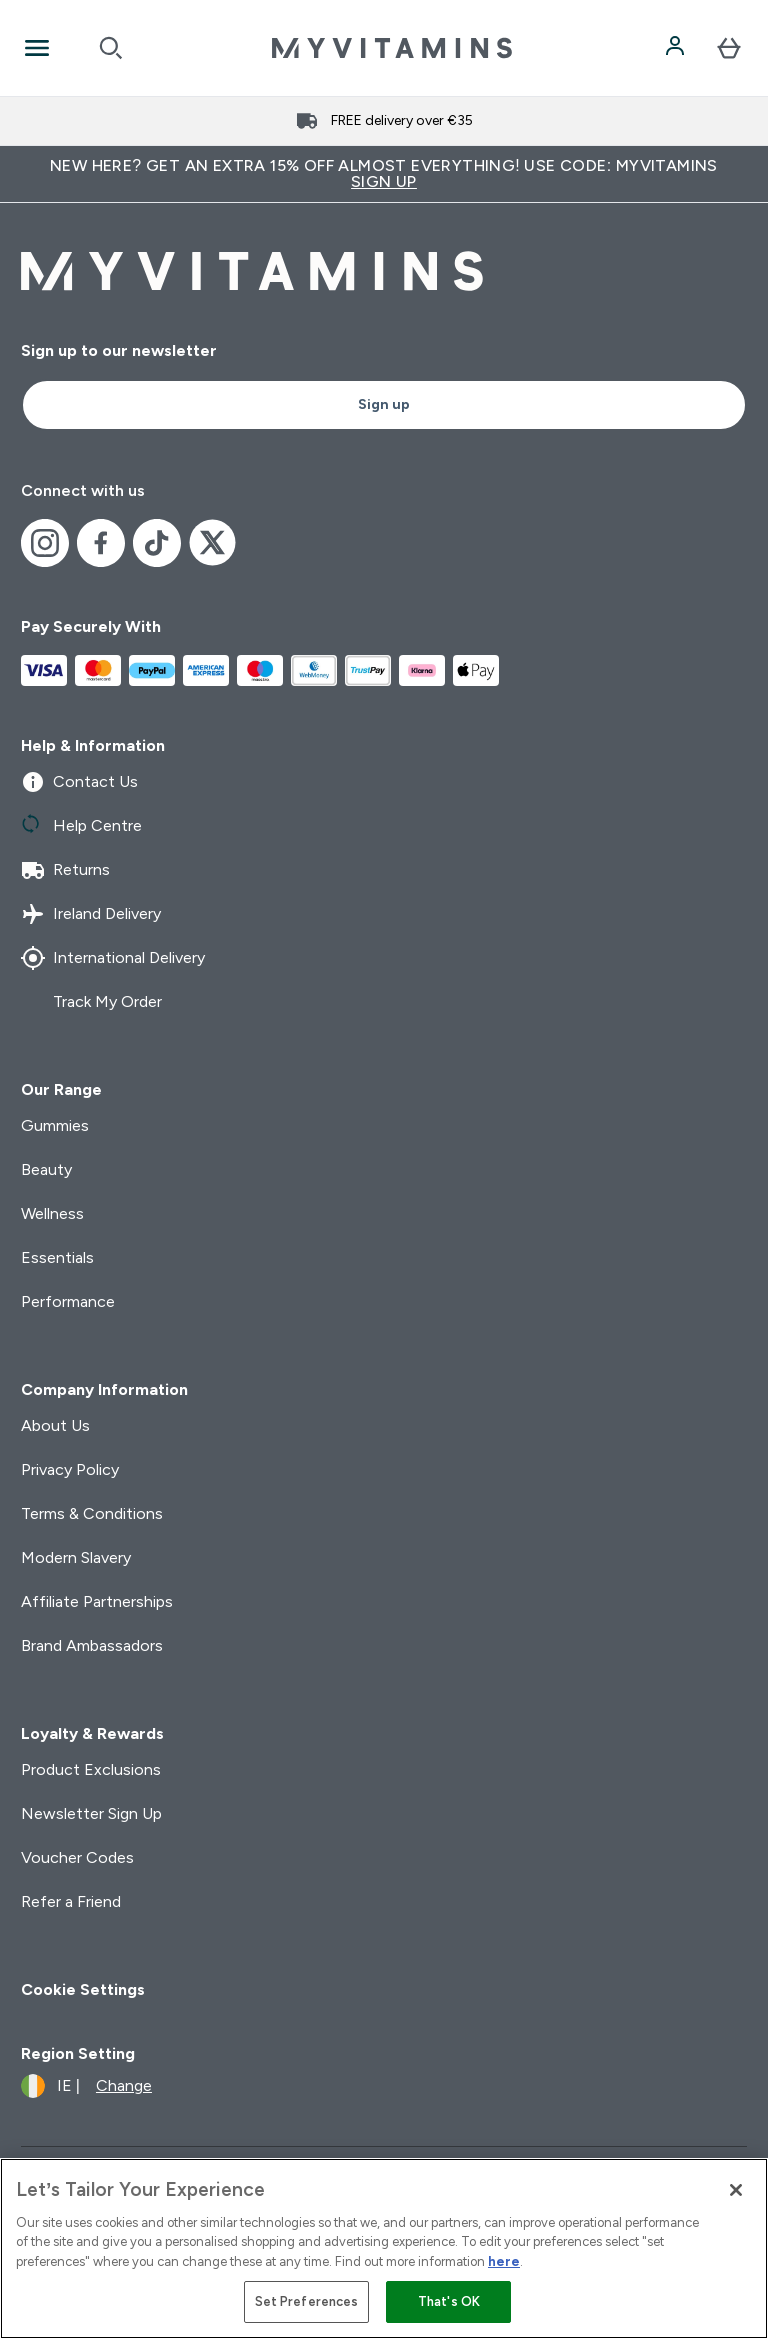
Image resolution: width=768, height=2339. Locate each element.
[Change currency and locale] (86, 2086)
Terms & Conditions (92, 1513)
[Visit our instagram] (45, 543)
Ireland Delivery (91, 914)
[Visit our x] (213, 543)
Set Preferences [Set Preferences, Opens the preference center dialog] (307, 2301)
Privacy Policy (70, 1469)
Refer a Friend (71, 1901)
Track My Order (91, 1002)
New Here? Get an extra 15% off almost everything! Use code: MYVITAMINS (384, 173)
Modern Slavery (76, 1557)
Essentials (57, 1257)
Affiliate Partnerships (97, 1601)
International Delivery (113, 958)
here (504, 2261)
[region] (384, 2248)
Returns (65, 870)
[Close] (736, 2190)
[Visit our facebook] (101, 543)
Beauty (46, 1169)
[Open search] (111, 48)
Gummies (55, 1125)
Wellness (52, 1213)
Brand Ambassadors (92, 1645)
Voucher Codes (77, 1857)
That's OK (449, 2301)
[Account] (677, 48)
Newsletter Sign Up (91, 1813)
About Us (55, 1425)
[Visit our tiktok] (157, 543)
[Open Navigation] (37, 48)
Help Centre (81, 826)
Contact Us (79, 782)
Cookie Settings (83, 1989)
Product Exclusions (91, 1769)
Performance (68, 1301)
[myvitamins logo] (392, 48)
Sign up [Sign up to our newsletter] (384, 404)
